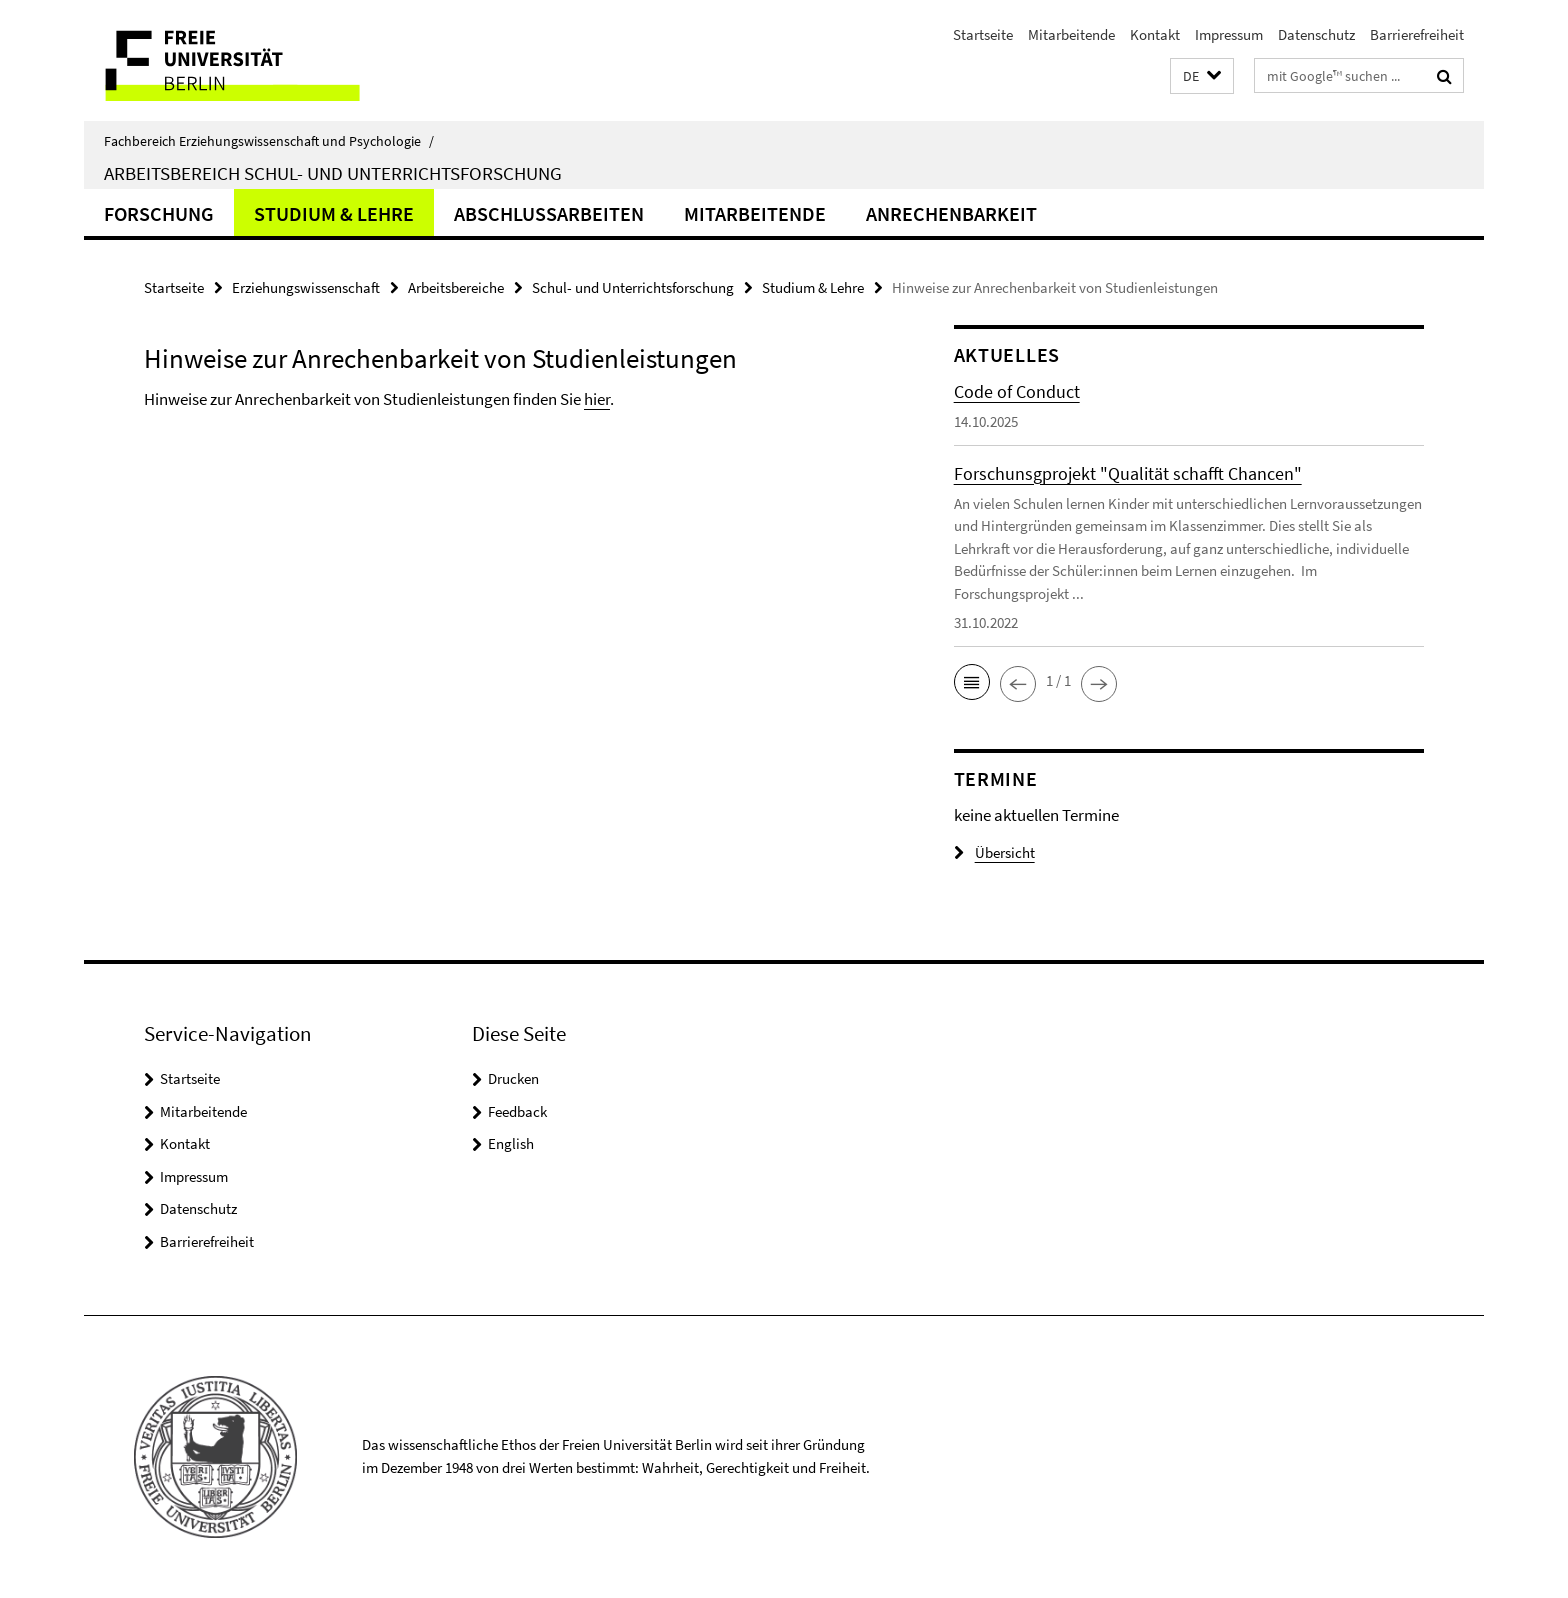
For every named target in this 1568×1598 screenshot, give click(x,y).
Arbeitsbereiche (456, 287)
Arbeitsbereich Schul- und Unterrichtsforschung (333, 173)
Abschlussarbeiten (549, 213)
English (511, 1143)
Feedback (517, 1111)
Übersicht (994, 852)
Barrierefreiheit (1417, 34)
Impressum (1229, 34)
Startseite (983, 34)
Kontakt (1155, 34)
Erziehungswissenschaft (306, 287)
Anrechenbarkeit (951, 213)
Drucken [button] (513, 1078)
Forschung (159, 213)
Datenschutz (1316, 34)
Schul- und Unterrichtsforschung (633, 287)
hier (597, 399)
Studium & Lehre (334, 213)
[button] (1202, 76)
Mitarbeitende (1071, 34)
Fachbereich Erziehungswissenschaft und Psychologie (269, 141)
